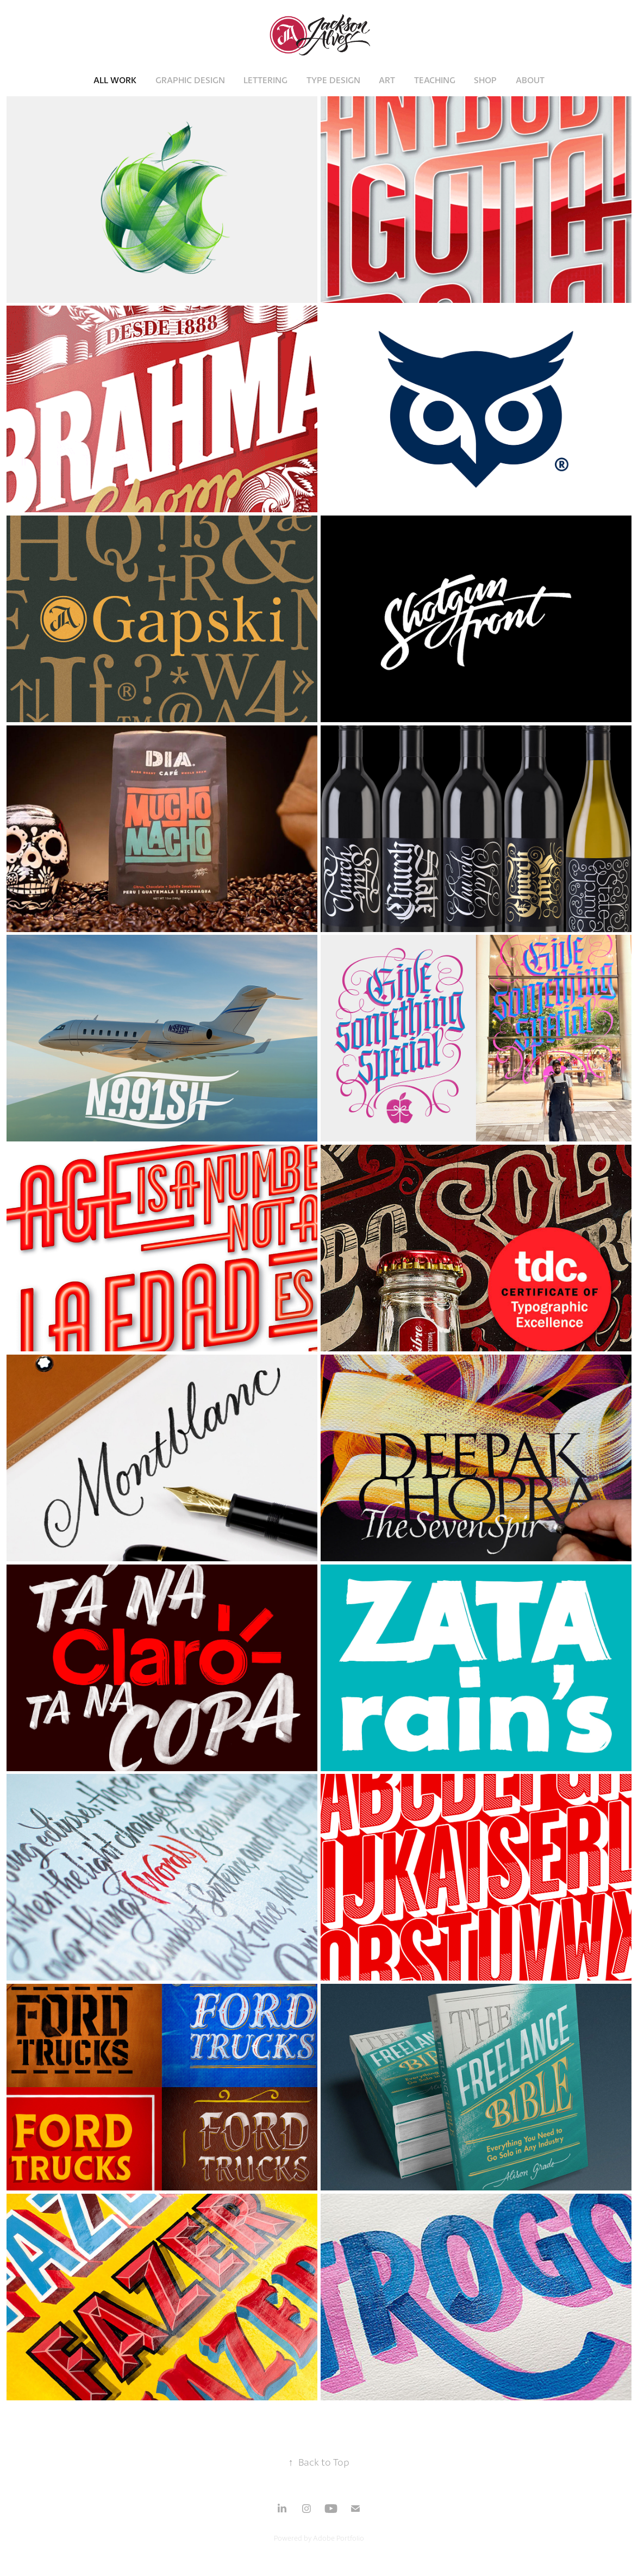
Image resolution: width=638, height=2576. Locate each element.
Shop (485, 80)
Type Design (333, 80)
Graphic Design (190, 80)
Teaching (434, 80)
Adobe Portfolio (338, 2538)
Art (387, 80)
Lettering (265, 80)
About (530, 80)
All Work (114, 80)
